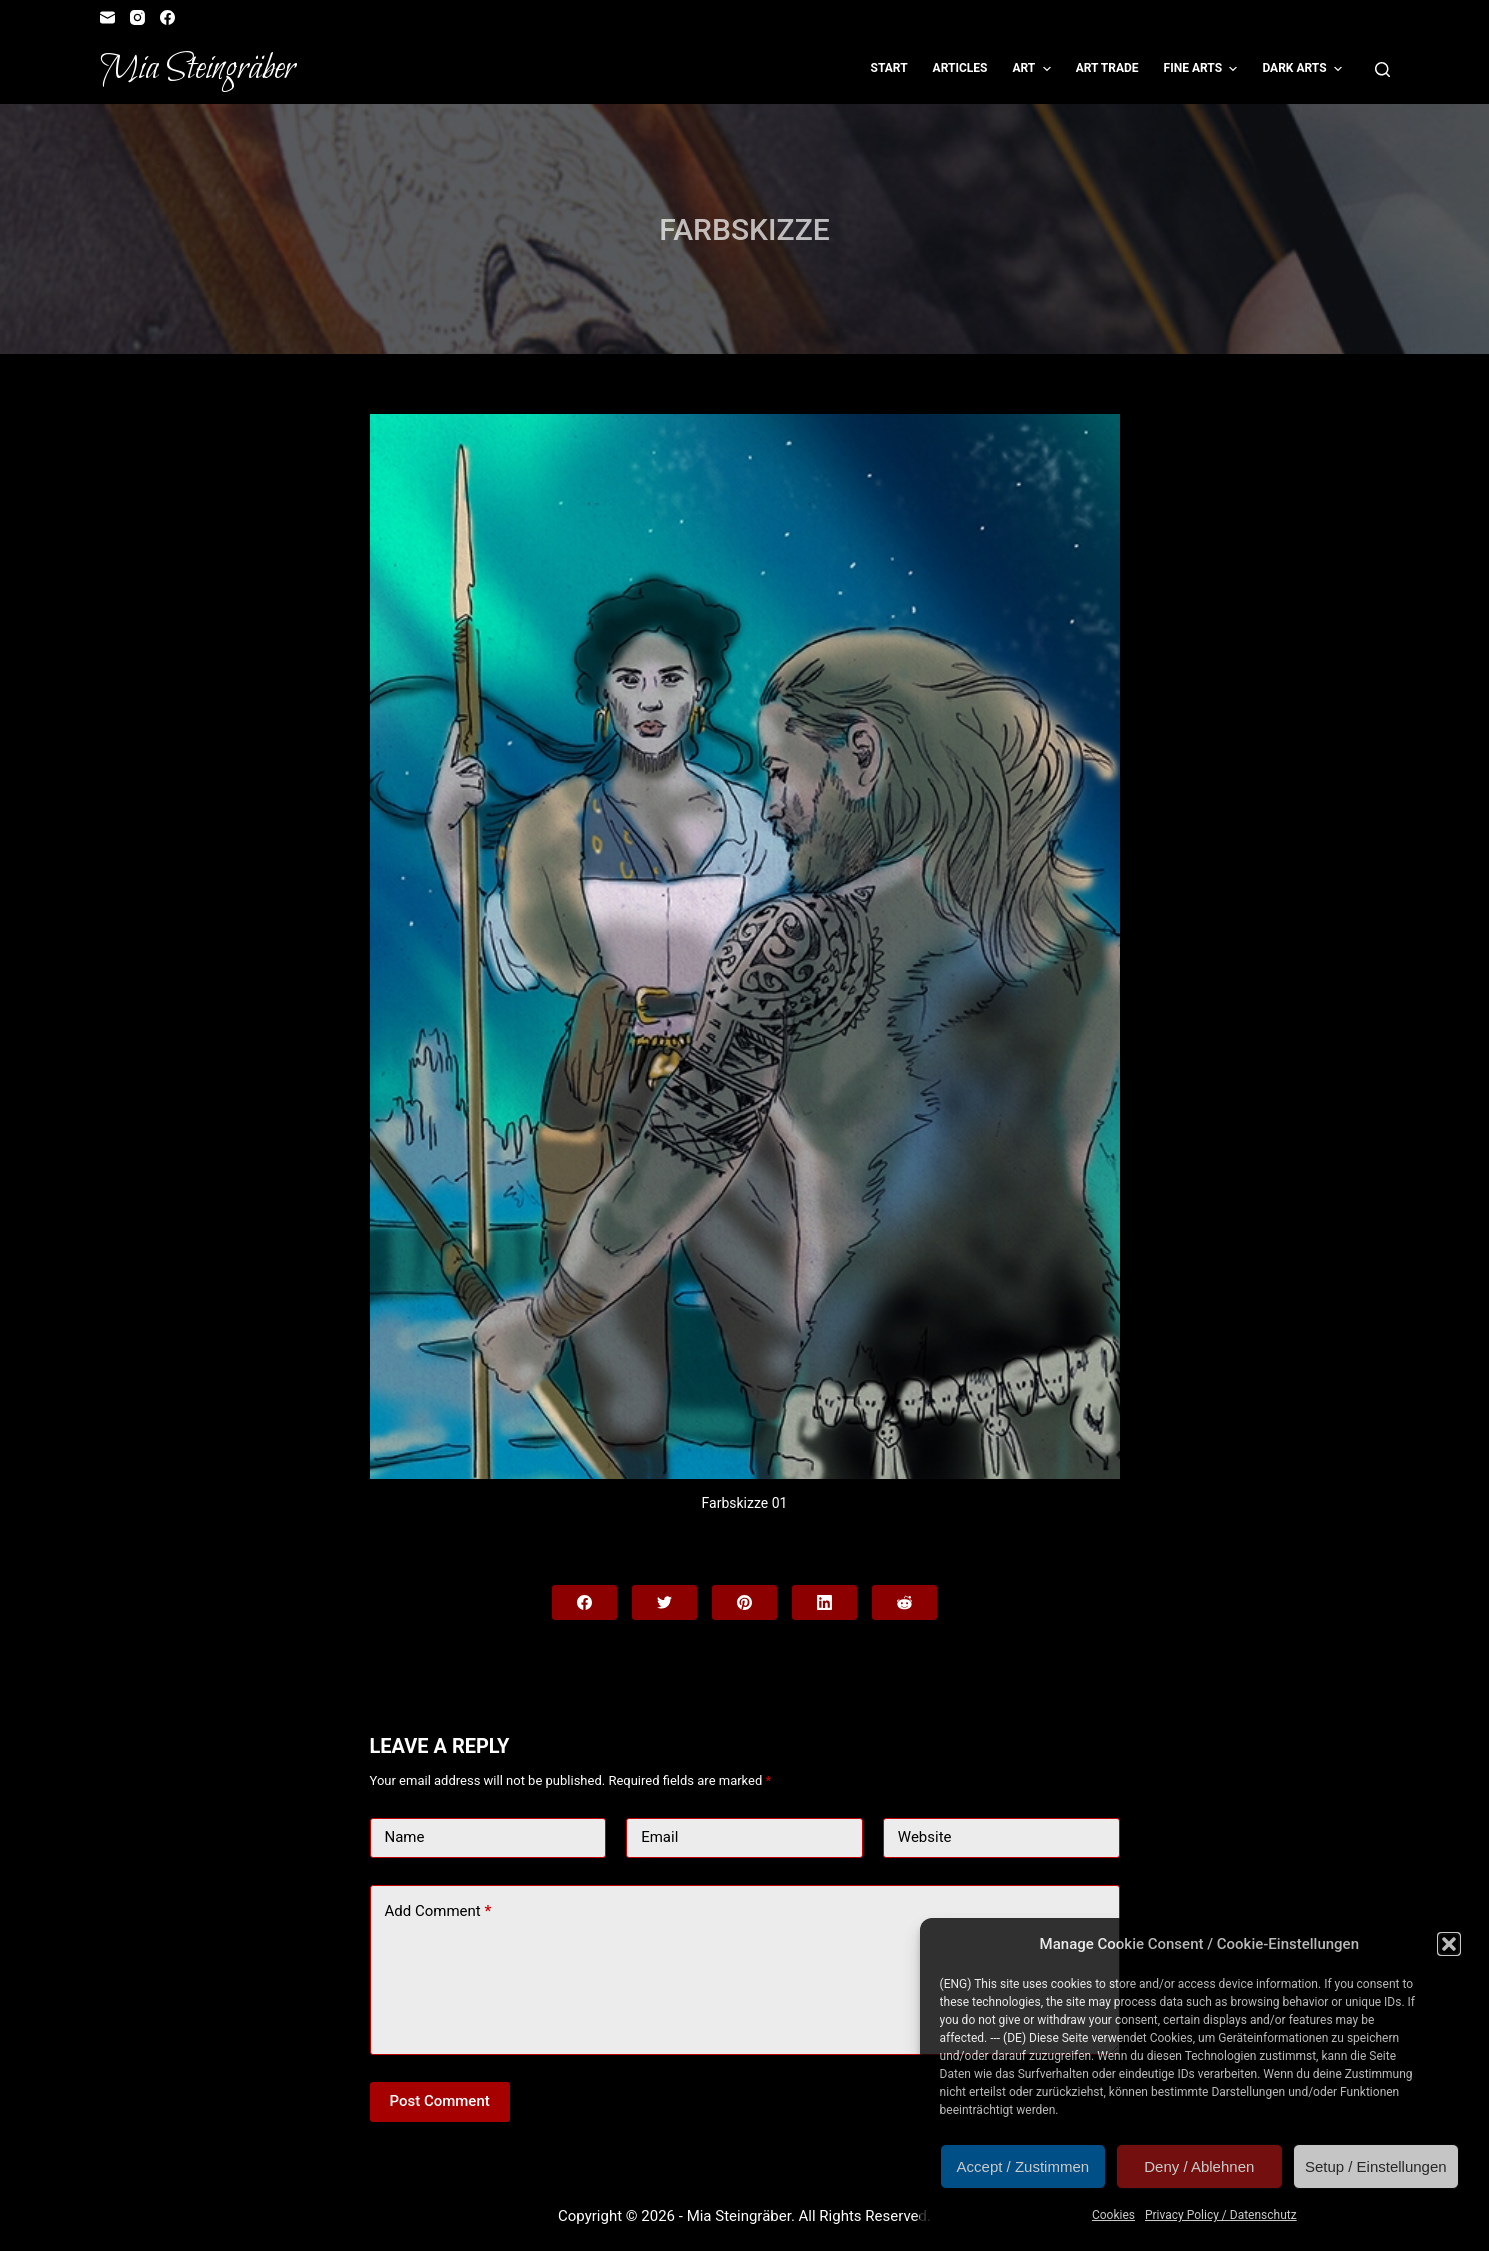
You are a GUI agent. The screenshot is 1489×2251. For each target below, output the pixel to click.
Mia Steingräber (197, 69)
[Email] (107, 17)
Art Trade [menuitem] (1107, 68)
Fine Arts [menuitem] (1203, 69)
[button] (1449, 1944)
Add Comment (438, 1911)
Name (405, 1837)
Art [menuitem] (1033, 69)
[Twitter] (664, 1602)
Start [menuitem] (889, 68)
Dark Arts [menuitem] (1304, 69)
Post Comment (440, 2101)
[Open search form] (1382, 69)
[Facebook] (167, 17)
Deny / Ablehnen (1199, 2166)
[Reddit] (904, 1602)
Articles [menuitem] (960, 68)
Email (659, 1837)
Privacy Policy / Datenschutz (1221, 2215)
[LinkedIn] (824, 1602)
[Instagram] (137, 17)
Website (925, 1837)
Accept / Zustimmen (1023, 2166)
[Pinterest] (744, 1602)
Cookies (1113, 2215)
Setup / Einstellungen (1376, 2166)
